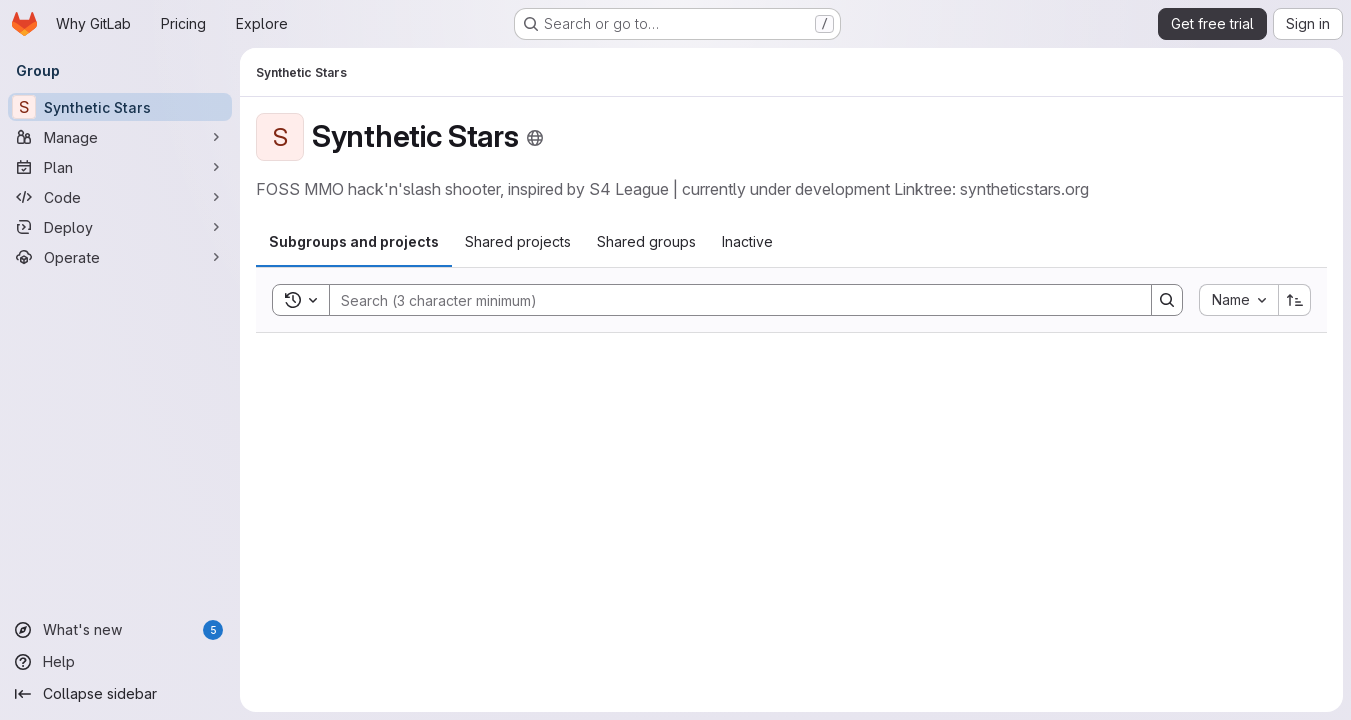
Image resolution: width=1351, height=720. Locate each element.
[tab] (354, 242)
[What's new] (120, 630)
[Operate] (120, 257)
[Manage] (120, 137)
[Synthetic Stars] (120, 107)
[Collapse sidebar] (120, 694)
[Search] (730, 300)
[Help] (120, 662)
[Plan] (120, 167)
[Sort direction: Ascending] (1295, 300)
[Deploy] (120, 227)
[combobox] (1238, 300)
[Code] (120, 197)
